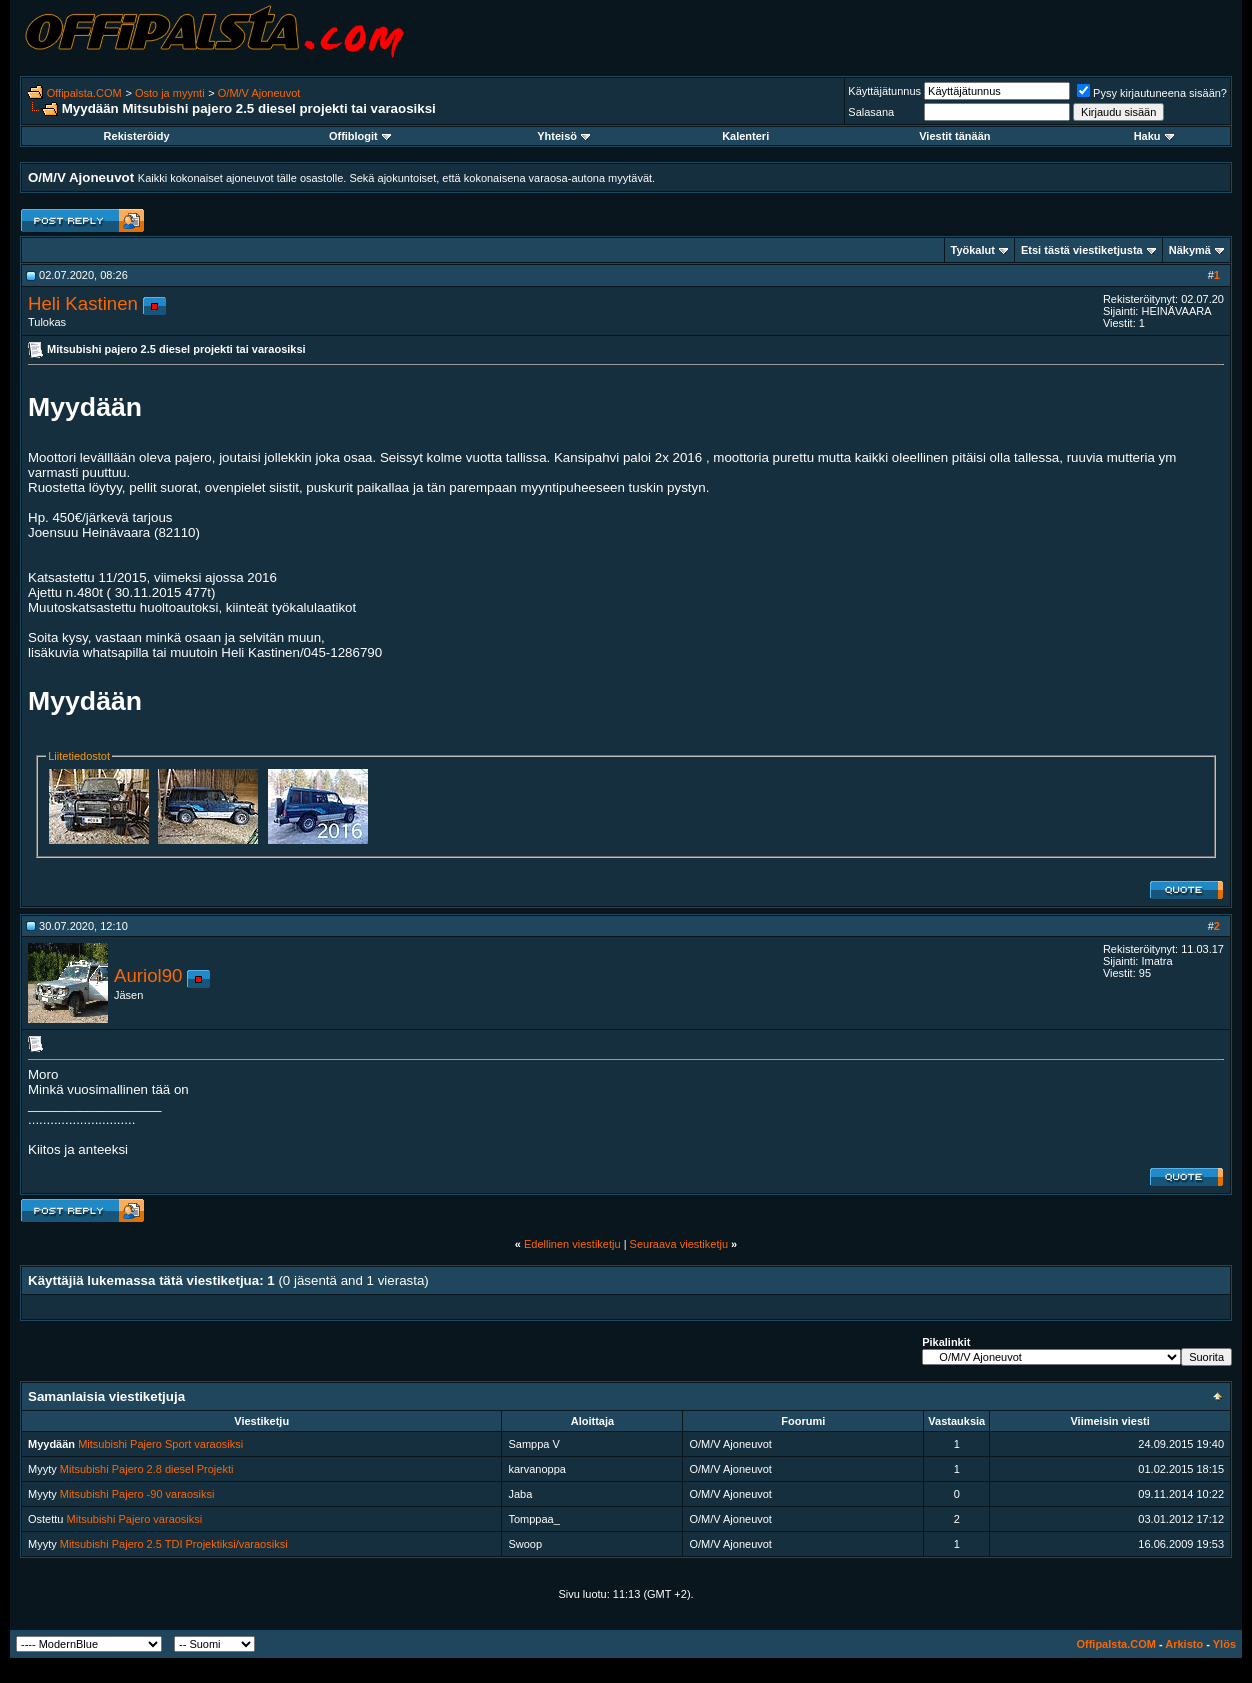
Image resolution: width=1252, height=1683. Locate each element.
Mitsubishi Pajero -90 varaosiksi (137, 1494)
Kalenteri (745, 136)
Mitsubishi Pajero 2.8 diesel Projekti (147, 1469)
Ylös (1224, 1644)
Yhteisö (563, 136)
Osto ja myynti (170, 93)
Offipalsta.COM (84, 93)
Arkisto (1184, 1644)
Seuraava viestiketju (679, 1244)
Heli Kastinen (83, 303)
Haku (1154, 136)
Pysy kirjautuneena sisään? (1152, 93)
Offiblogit (360, 136)
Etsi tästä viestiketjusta (1082, 250)
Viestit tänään (954, 136)
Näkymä (1190, 250)
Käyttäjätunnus (884, 91)
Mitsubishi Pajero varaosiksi (135, 1519)
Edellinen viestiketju (572, 1244)
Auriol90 (148, 975)
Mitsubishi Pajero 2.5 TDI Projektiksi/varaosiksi (174, 1544)
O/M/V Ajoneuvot (259, 93)
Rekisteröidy (137, 136)
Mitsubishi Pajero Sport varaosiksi (160, 1444)
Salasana (871, 112)
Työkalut (973, 250)
